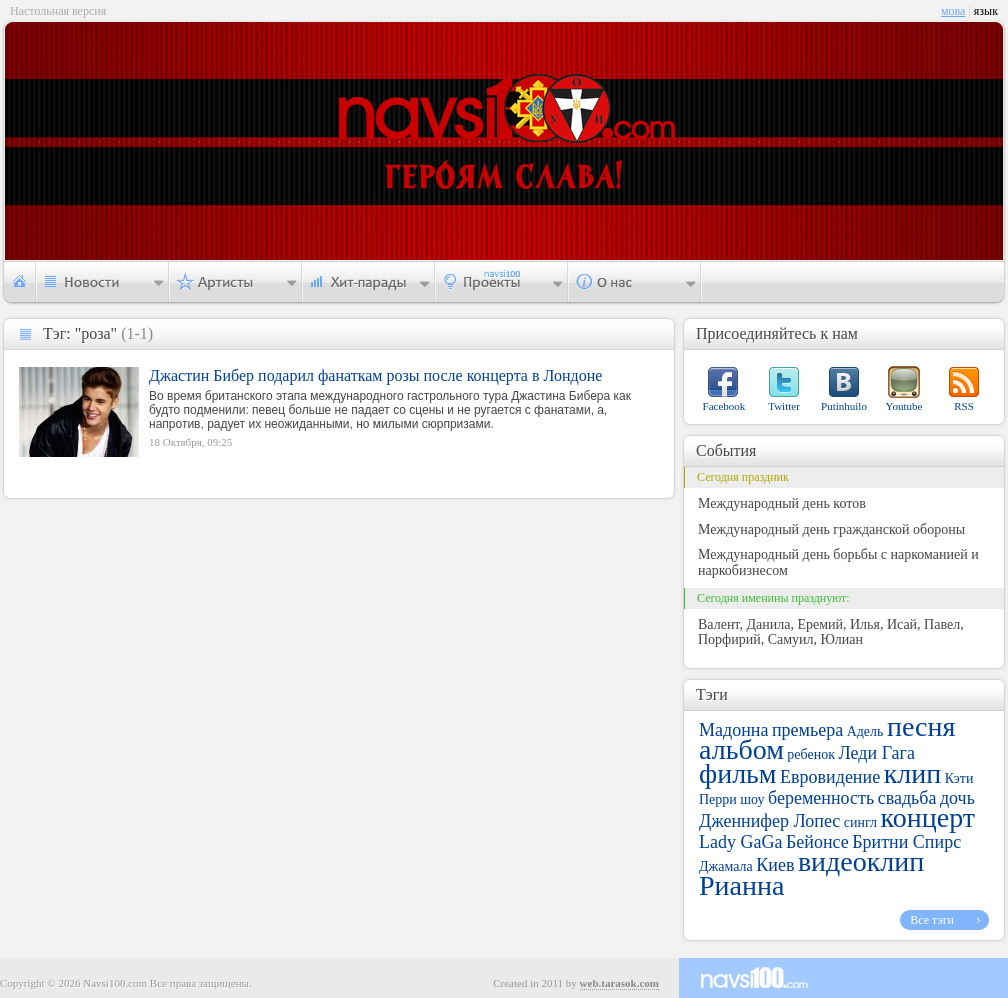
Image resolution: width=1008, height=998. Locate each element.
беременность (821, 798)
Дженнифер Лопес (769, 821)
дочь (957, 798)
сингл (860, 822)
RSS (964, 406)
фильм (738, 773)
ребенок (811, 754)
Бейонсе (817, 842)
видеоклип (861, 861)
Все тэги (932, 920)
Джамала (726, 866)
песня (921, 726)
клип (913, 773)
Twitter (784, 406)
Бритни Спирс (906, 842)
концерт (928, 817)
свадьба (907, 798)
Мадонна (733, 730)
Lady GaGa (740, 842)
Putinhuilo (844, 406)
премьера (807, 730)
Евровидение (830, 777)
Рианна (741, 885)
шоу (752, 799)
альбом (741, 749)
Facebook (724, 406)
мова (953, 11)
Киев (775, 865)
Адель (865, 731)
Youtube (904, 406)
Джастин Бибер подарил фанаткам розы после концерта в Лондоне (375, 375)
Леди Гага (877, 753)
